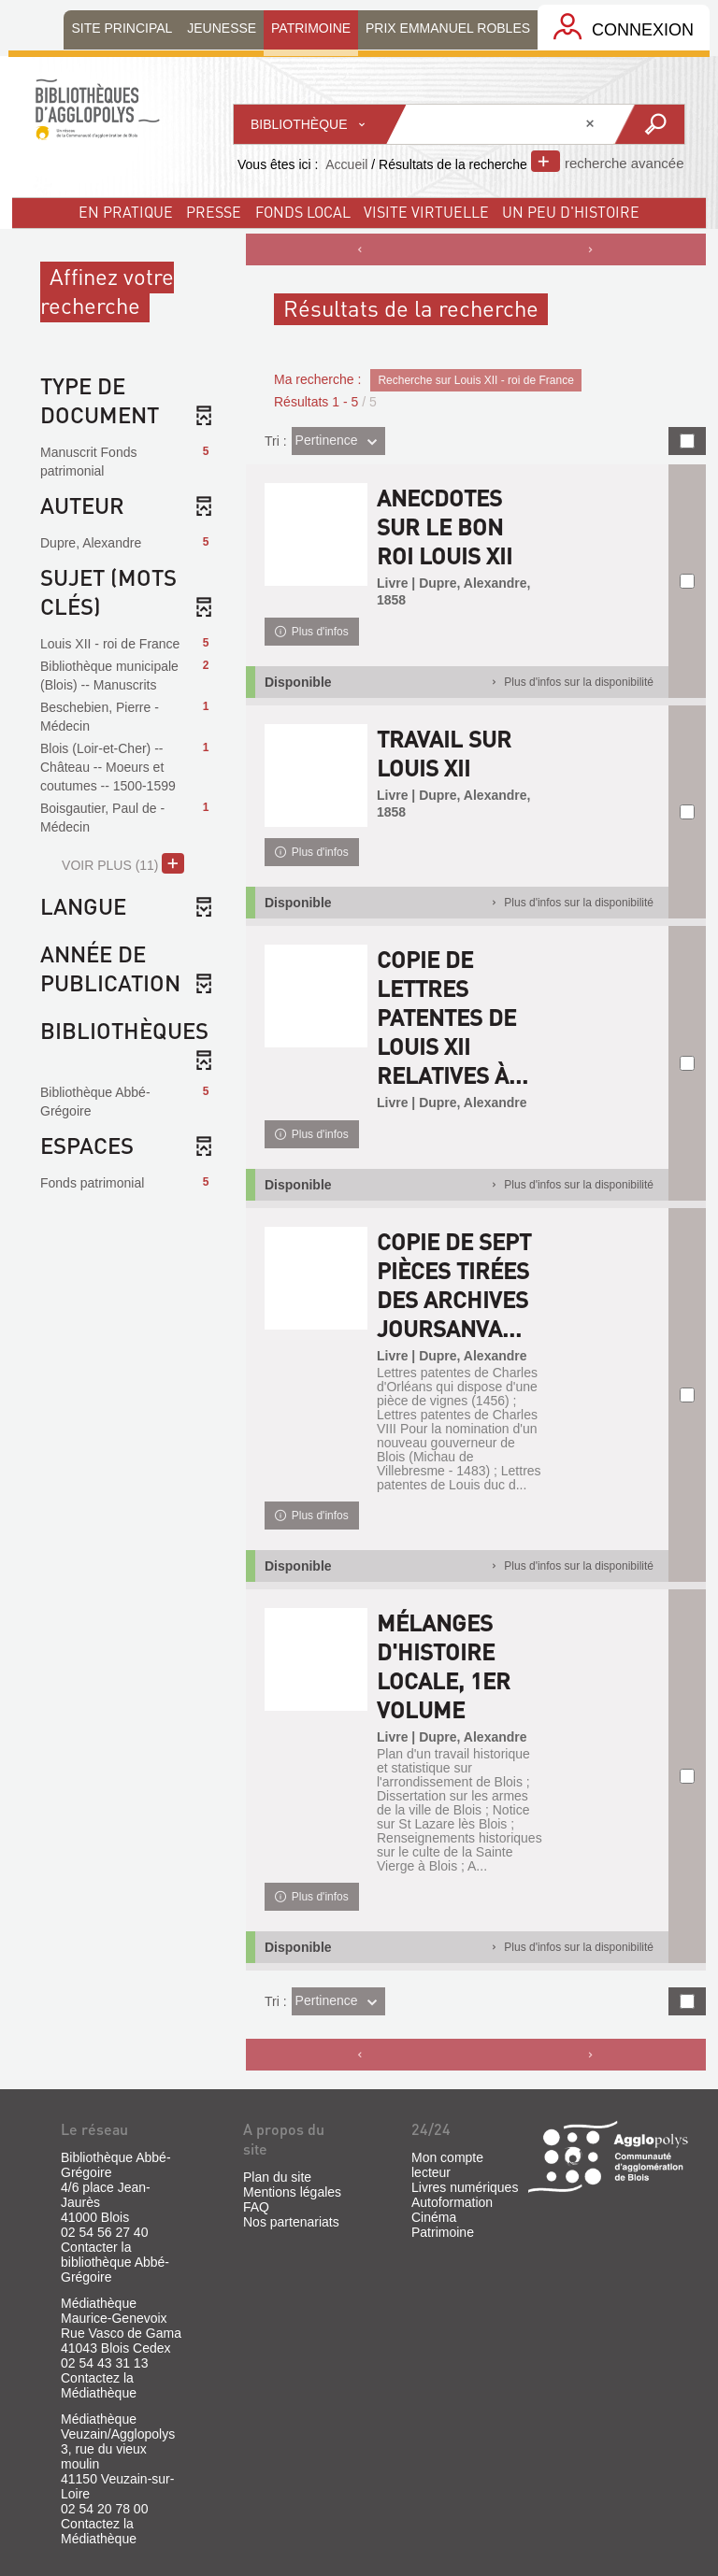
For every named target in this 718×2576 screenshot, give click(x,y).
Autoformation (452, 2202)
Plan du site (277, 2177)
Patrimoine (442, 2232)
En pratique (126, 211)
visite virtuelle (426, 211)
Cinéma (433, 2217)
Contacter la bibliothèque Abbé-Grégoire (115, 2262)
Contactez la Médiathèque (98, 2385)
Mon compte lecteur (447, 2165)
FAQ (256, 2206)
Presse (213, 211)
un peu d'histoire (570, 211)
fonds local (303, 211)
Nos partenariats (291, 2221)
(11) (123, 863)
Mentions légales (292, 2192)
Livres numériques (464, 2187)
